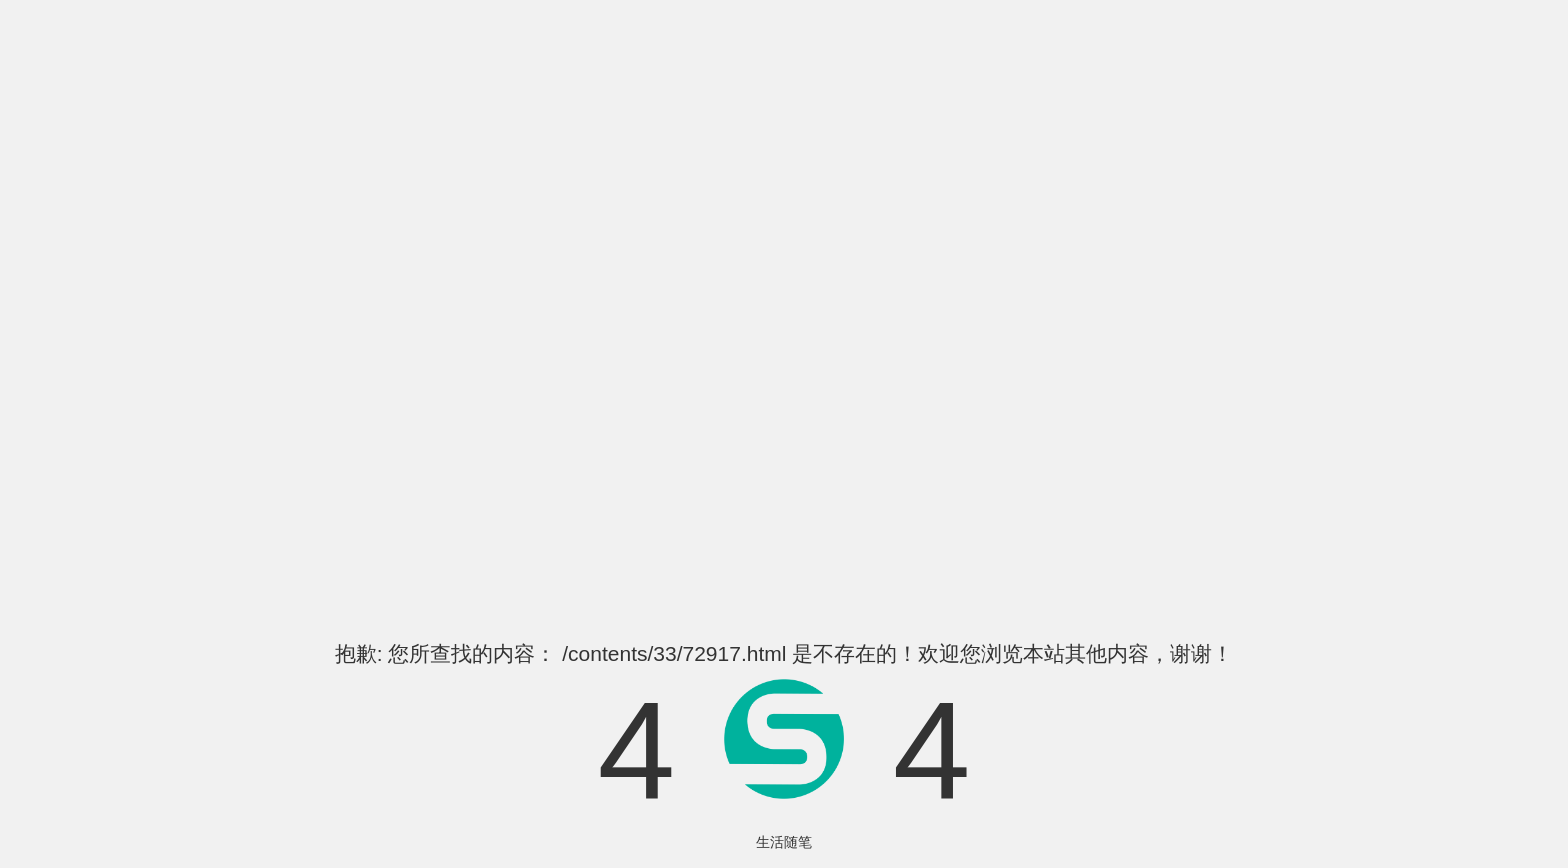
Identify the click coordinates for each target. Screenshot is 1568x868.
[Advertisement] (784, 329)
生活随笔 (784, 842)
